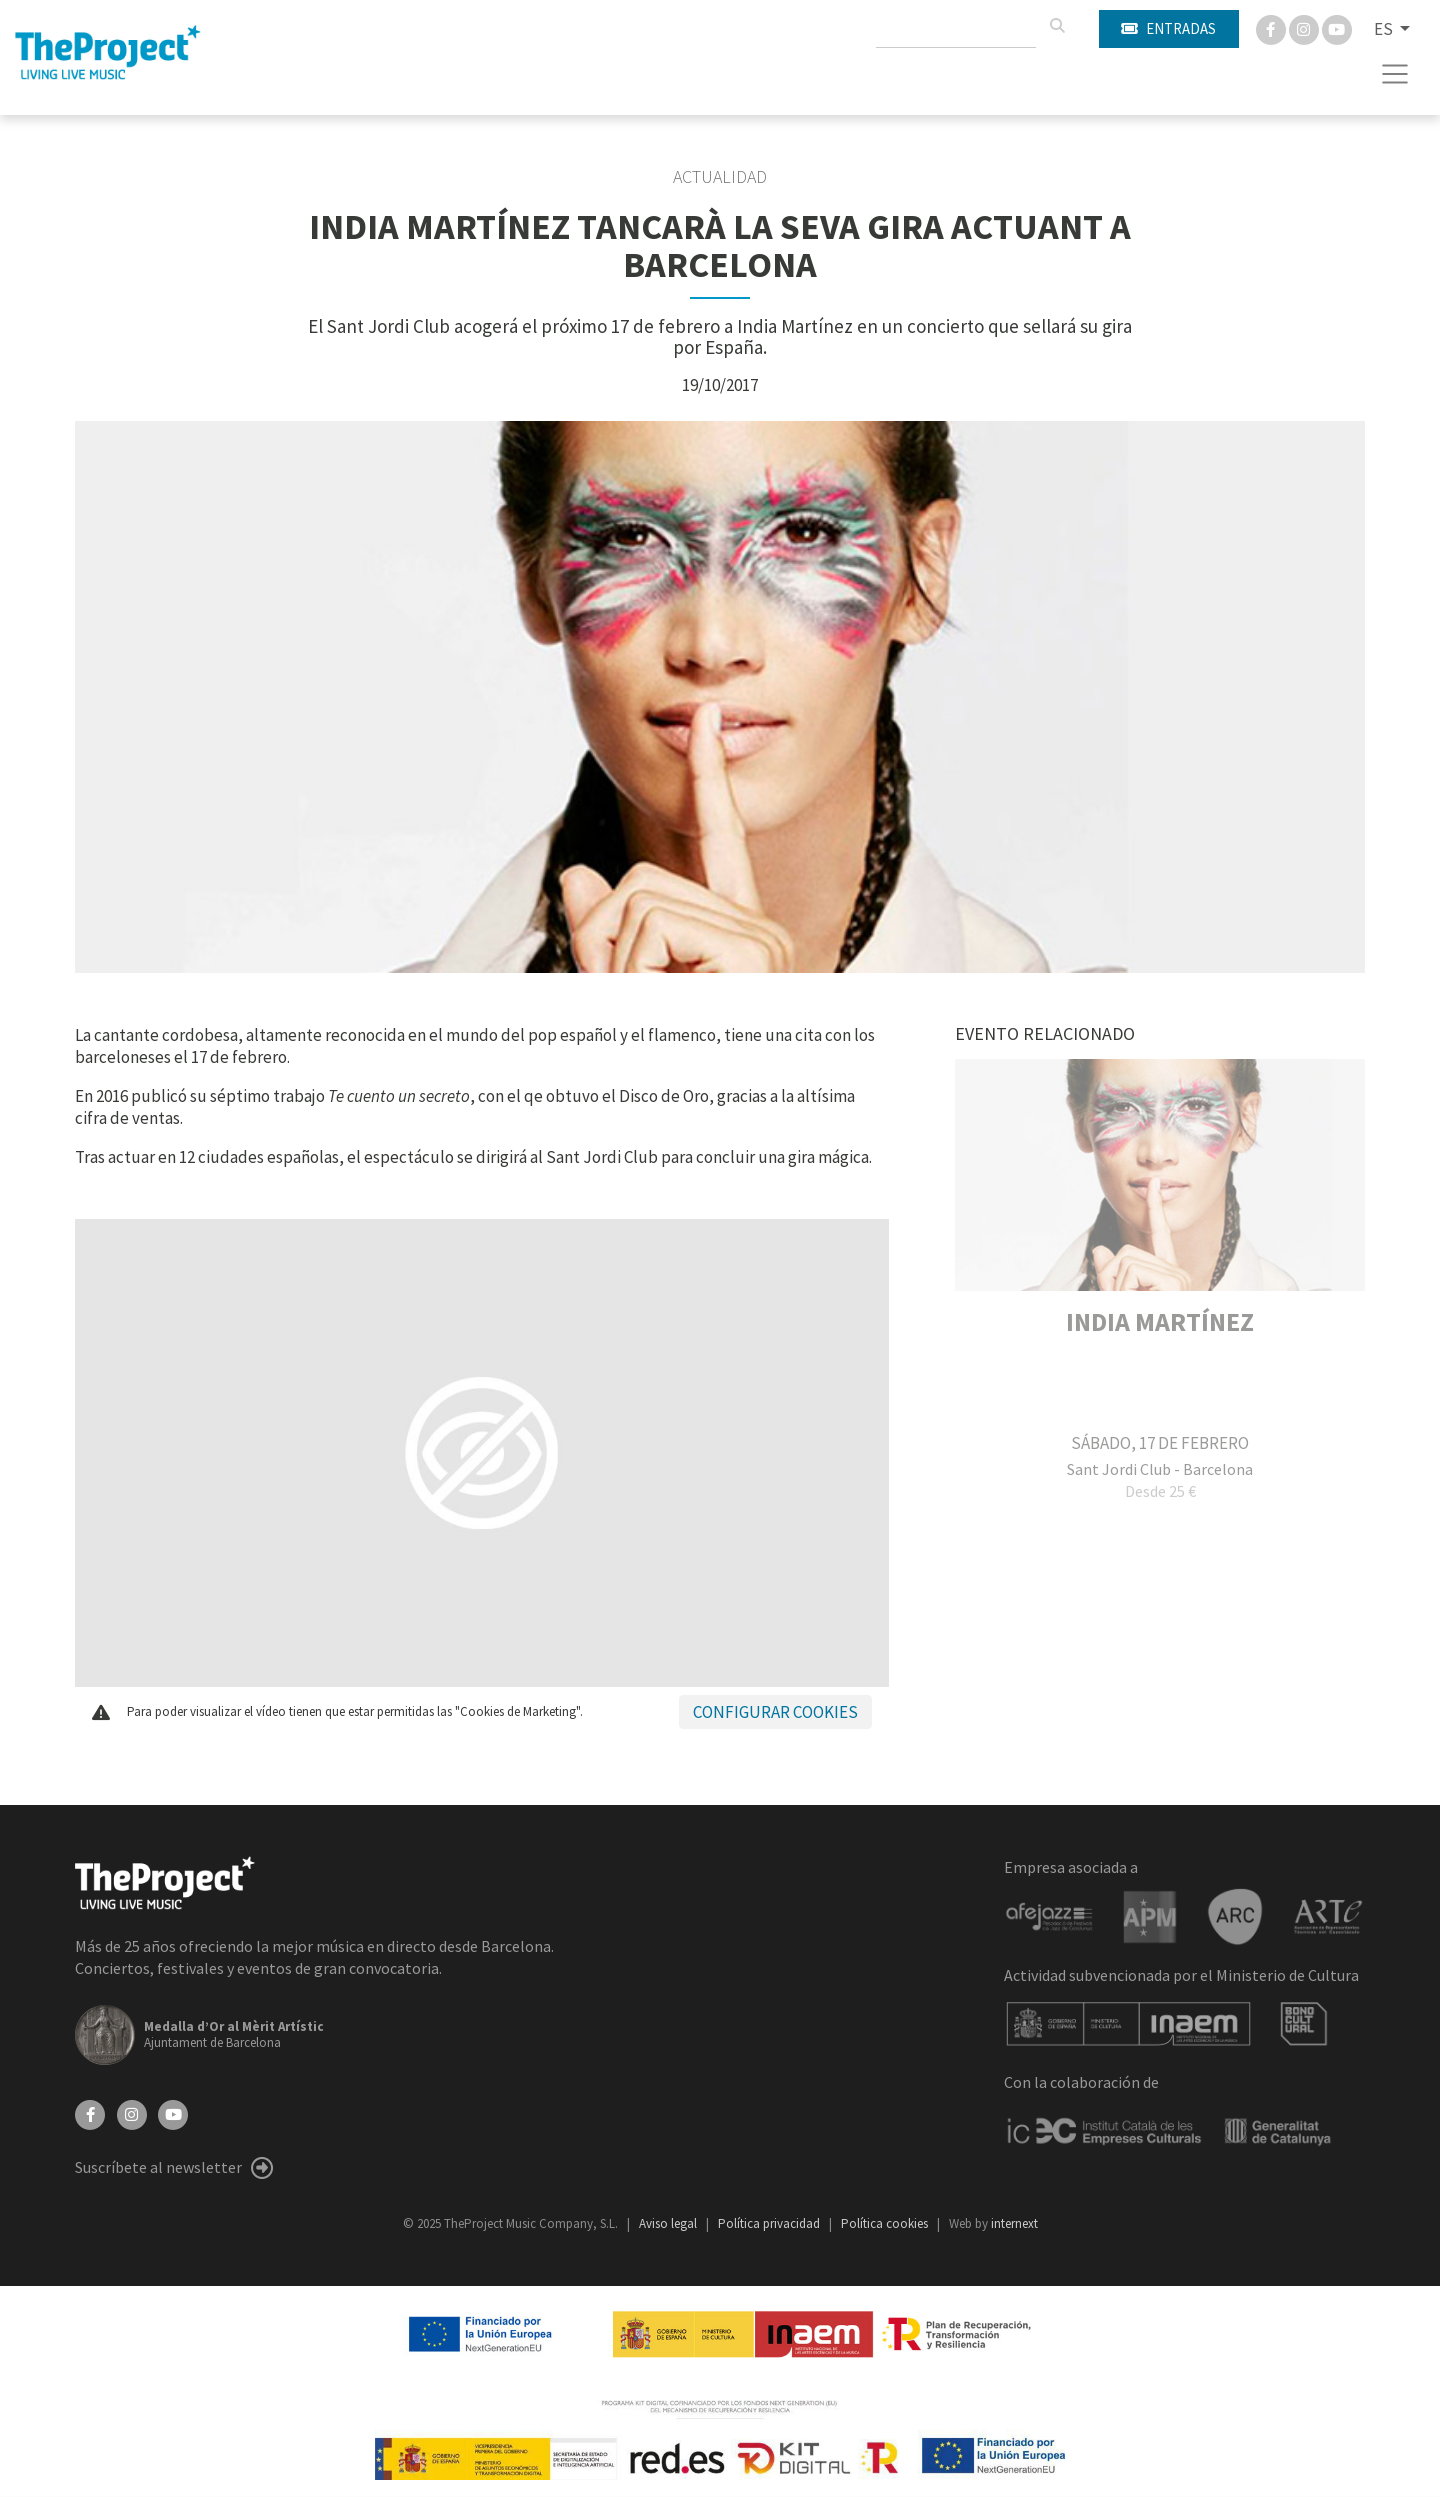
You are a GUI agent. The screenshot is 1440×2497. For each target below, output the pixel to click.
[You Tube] (1337, 28)
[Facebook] (1272, 28)
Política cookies (886, 2223)
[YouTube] (173, 2113)
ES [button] (1385, 29)
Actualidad (720, 177)
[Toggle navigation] (1395, 74)
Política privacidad (770, 2223)
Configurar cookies (775, 1712)
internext (1014, 2223)
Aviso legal (669, 2223)
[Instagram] (1305, 28)
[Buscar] (1057, 26)
